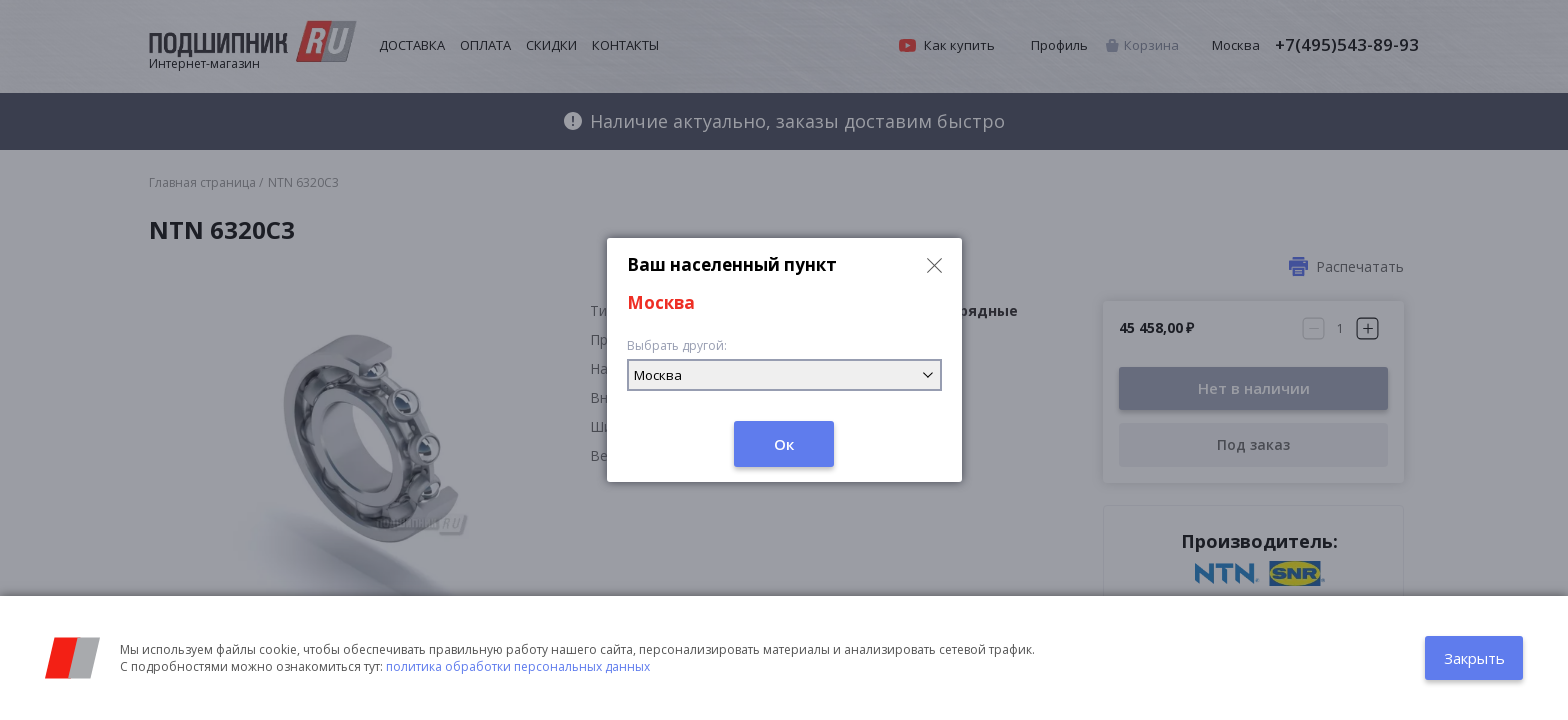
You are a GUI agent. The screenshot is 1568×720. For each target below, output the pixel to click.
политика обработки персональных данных (518, 666)
